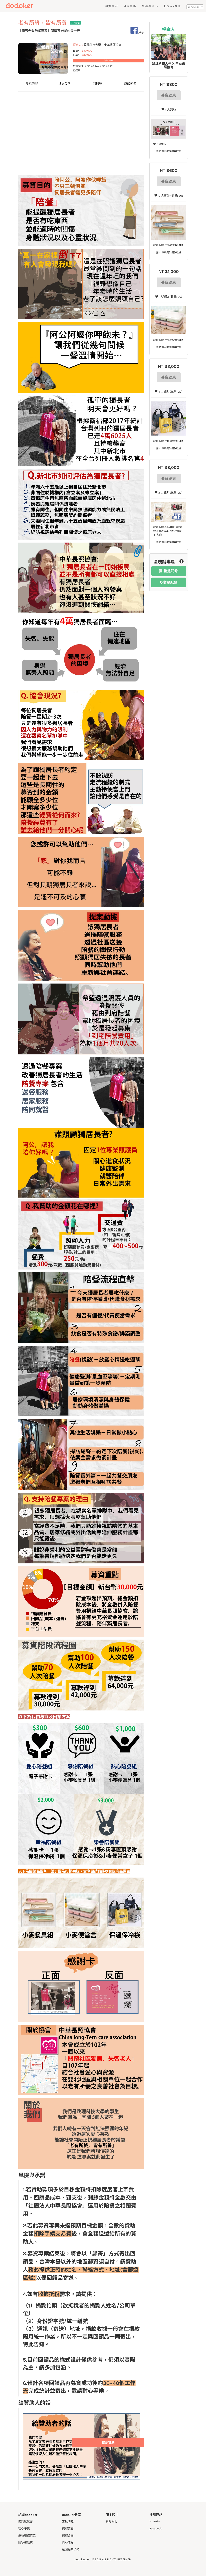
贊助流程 (68, 2542)
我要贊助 (108, 2443)
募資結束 (168, 95)
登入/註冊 (172, 6)
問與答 (97, 83)
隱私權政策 (25, 2542)
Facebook (155, 2528)
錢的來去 (130, 83)
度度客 (28, 5)
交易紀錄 (169, 582)
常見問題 (68, 2521)
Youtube (154, 2521)
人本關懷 (75, 22)
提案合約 (68, 2535)
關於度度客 (25, 2521)
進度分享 (65, 83)
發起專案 (150, 6)
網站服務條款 (27, 2535)
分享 (137, 32)
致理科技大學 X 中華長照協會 (168, 65)
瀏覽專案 (111, 6)
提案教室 (68, 2528)
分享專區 (129, 6)
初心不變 (24, 2528)
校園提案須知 (70, 2549)
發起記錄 (168, 571)
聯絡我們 (111, 2521)
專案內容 (32, 83)
